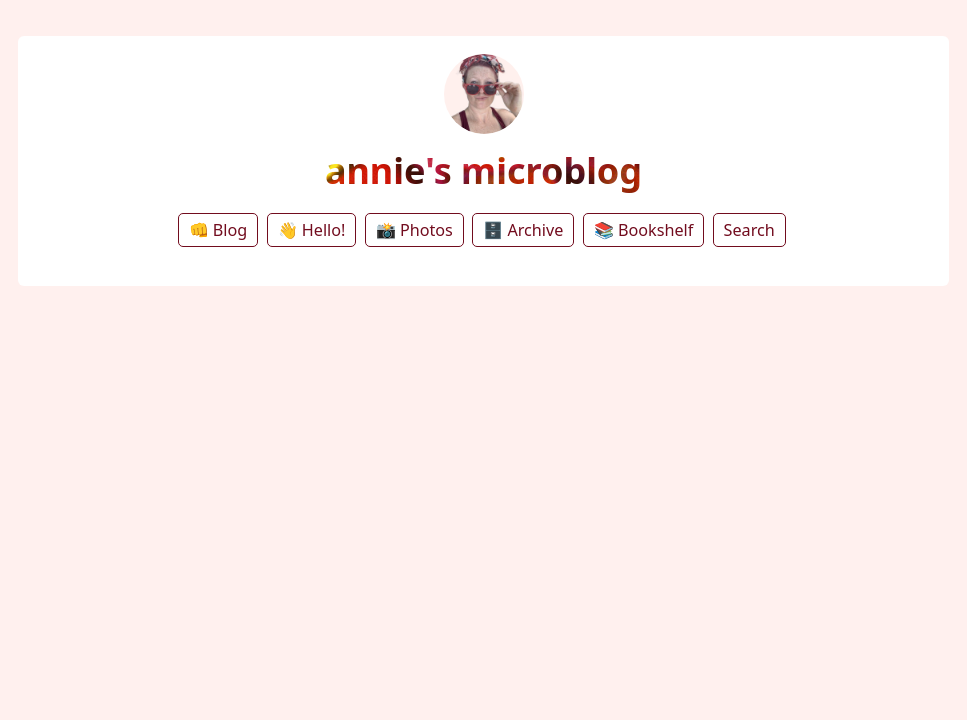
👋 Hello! (312, 230)
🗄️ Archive (523, 230)
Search (749, 230)
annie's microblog (483, 170)
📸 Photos (414, 230)
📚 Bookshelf (644, 230)
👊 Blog (218, 230)
